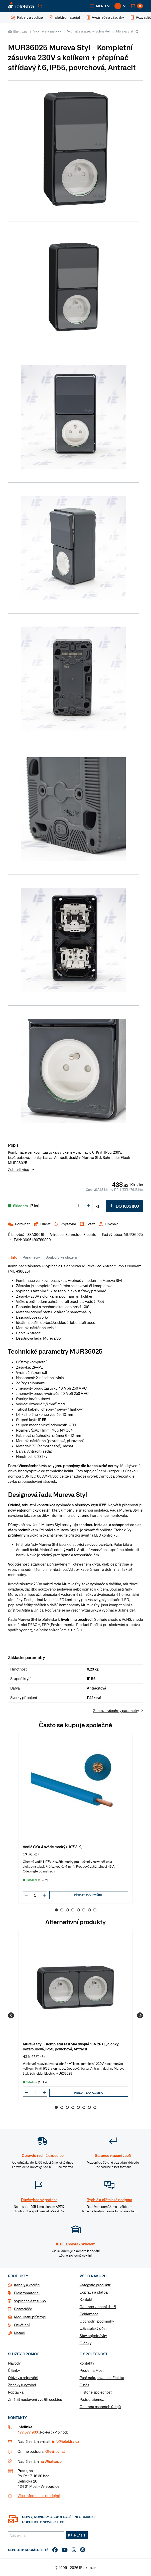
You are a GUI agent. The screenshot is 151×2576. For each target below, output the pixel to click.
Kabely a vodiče (27, 2285)
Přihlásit (77, 2535)
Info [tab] (14, 1257)
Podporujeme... (92, 2399)
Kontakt (86, 2299)
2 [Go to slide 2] (61, 1909)
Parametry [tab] (31, 1257)
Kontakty (87, 2363)
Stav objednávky (93, 2336)
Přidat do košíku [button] (88, 1895)
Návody (14, 2363)
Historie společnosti (96, 2392)
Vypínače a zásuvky (47, 31)
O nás (84, 2385)
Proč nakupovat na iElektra (102, 2378)
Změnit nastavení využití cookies (35, 2399)
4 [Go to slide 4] (72, 1909)
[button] (100, 6)
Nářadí (19, 2333)
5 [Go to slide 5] (78, 1909)
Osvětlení (22, 2325)
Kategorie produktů (95, 2285)
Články (85, 2343)
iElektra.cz (20, 31)
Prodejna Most (92, 2370)
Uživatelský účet (93, 2328)
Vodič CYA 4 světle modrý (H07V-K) (52, 1846)
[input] (35, 1895)
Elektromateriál (27, 2293)
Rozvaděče (23, 2309)
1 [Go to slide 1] (56, 1909)
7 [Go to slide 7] (89, 1909)
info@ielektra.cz (65, 2441)
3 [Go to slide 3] (67, 1909)
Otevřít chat (55, 2451)
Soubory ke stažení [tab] (61, 1257)
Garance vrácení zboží (98, 2307)
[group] (75, 1818)
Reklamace (89, 2314)
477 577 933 (28, 2432)
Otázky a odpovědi (23, 2378)
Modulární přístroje (30, 2317)
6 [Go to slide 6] (83, 1909)
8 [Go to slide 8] (94, 1909)
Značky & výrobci (22, 2385)
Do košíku (124, 1206)
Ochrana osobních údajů (100, 2407)
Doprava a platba (94, 2292)
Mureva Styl (124, 31)
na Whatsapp (51, 2461)
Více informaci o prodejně (39, 2496)
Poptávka (16, 2392)
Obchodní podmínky (97, 2321)
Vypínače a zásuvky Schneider (88, 31)
